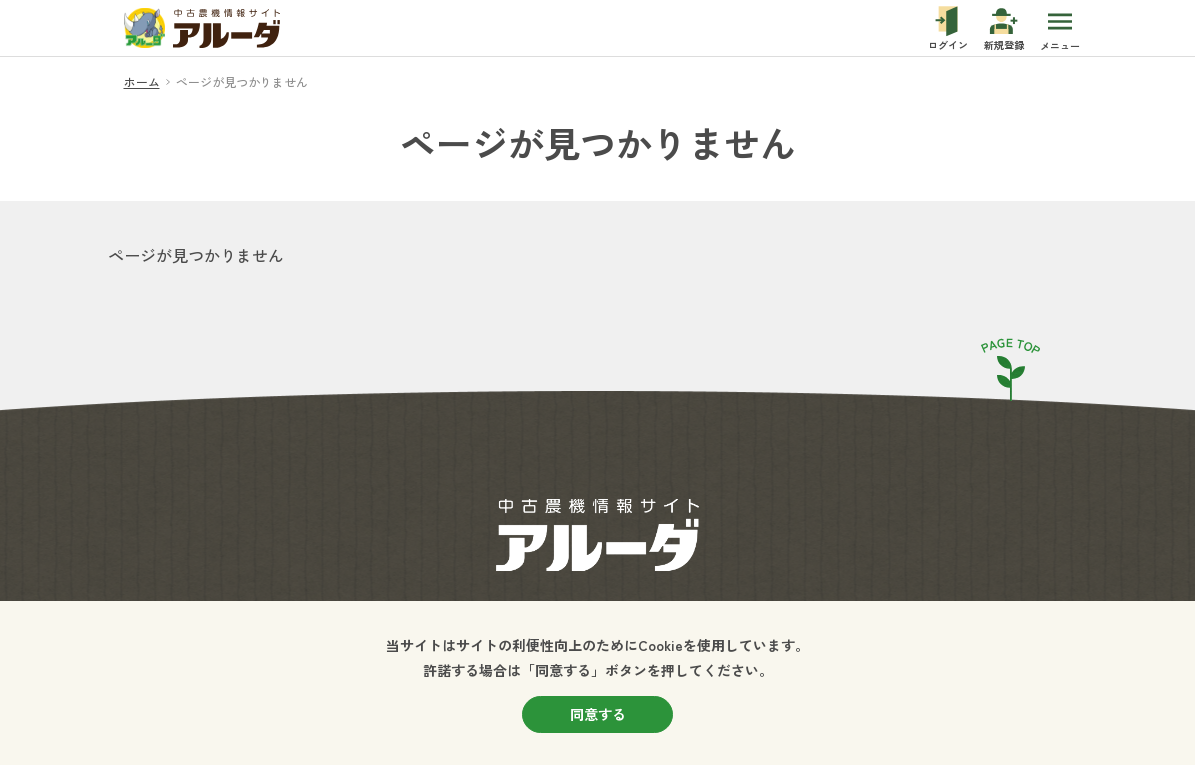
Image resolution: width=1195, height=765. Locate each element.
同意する (598, 714)
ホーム (142, 81)
